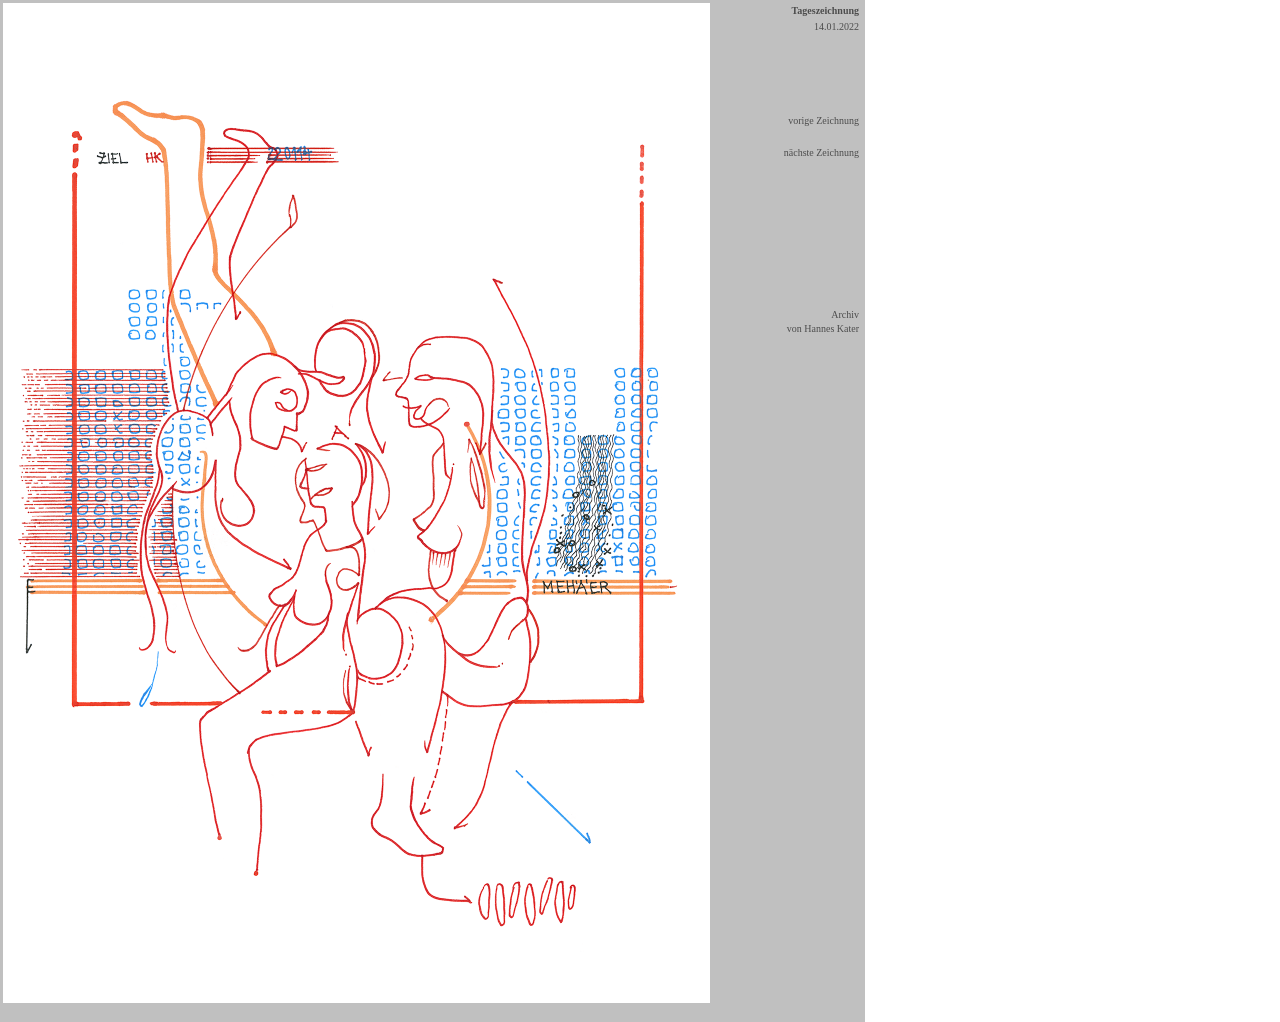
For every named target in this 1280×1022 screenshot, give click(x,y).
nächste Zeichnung (821, 152)
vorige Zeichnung (823, 120)
